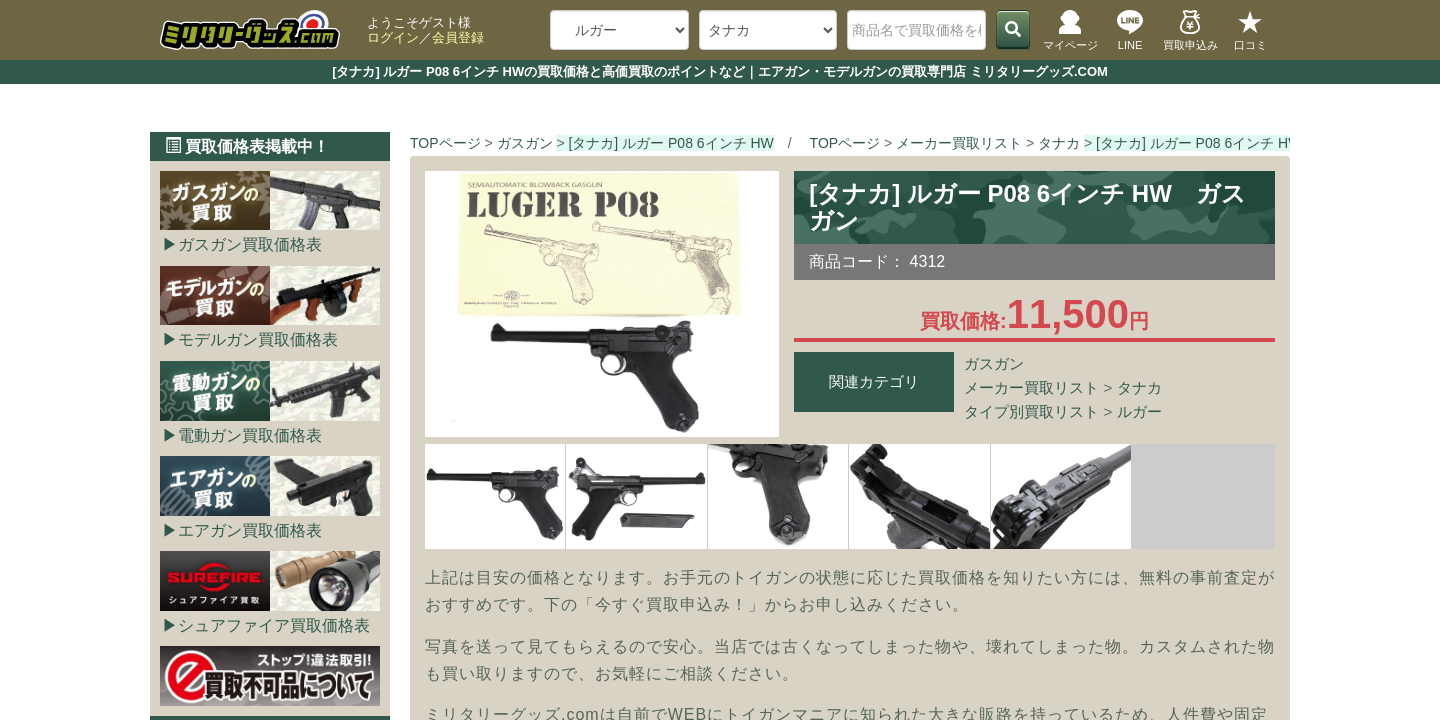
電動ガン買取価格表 (250, 435)
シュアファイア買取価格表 (274, 625)
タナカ (1139, 387)
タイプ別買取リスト (1031, 411)
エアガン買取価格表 (250, 530)
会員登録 (458, 37)
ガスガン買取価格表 (250, 244)
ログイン (393, 37)
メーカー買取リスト (1031, 387)
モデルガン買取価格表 (258, 339)
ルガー (1139, 411)
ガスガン (994, 363)
